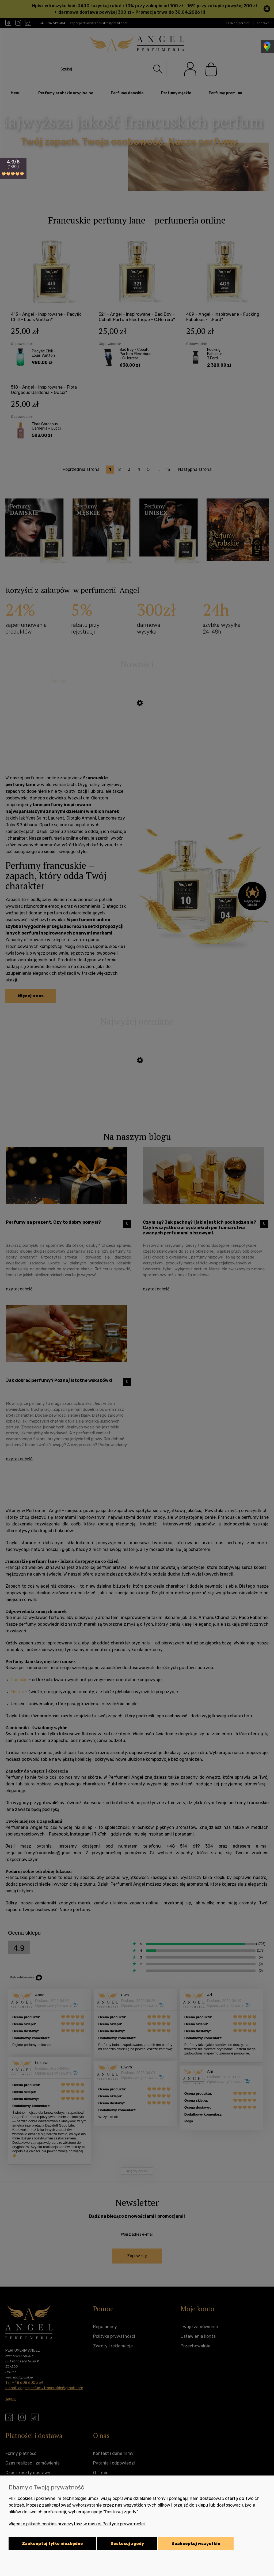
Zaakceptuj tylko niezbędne (52, 2543)
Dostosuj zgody (127, 2543)
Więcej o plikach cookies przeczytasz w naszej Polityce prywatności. (77, 2523)
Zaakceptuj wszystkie (196, 2543)
